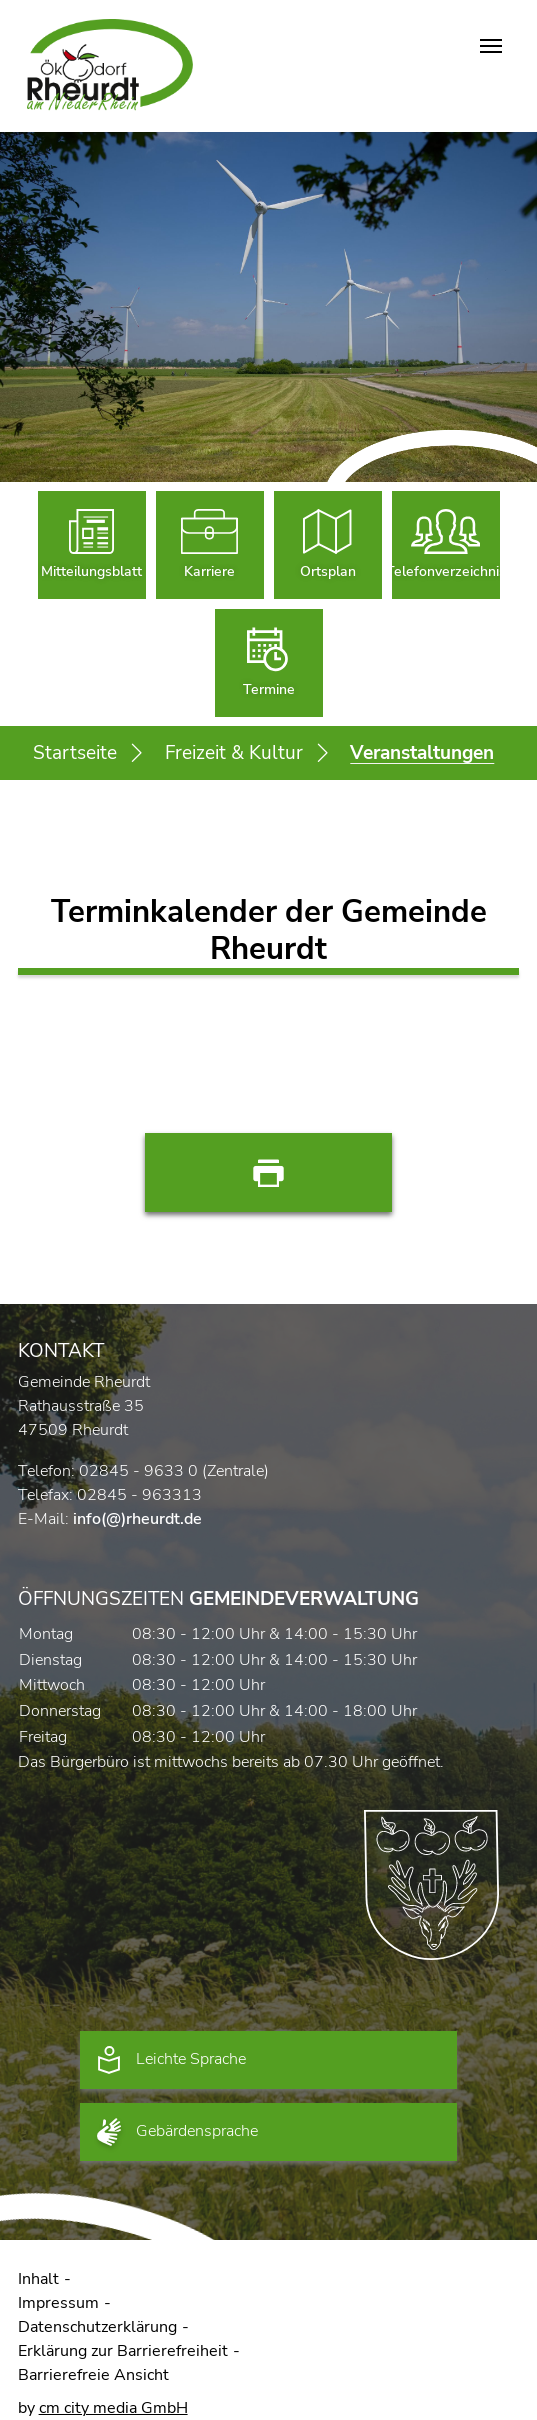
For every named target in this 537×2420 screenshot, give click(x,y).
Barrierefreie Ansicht (93, 2375)
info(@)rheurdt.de (137, 1519)
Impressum (58, 2303)
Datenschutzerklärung (97, 2327)
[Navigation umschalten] (491, 46)
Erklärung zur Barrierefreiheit (123, 2351)
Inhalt (38, 2279)
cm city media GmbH (113, 2408)
